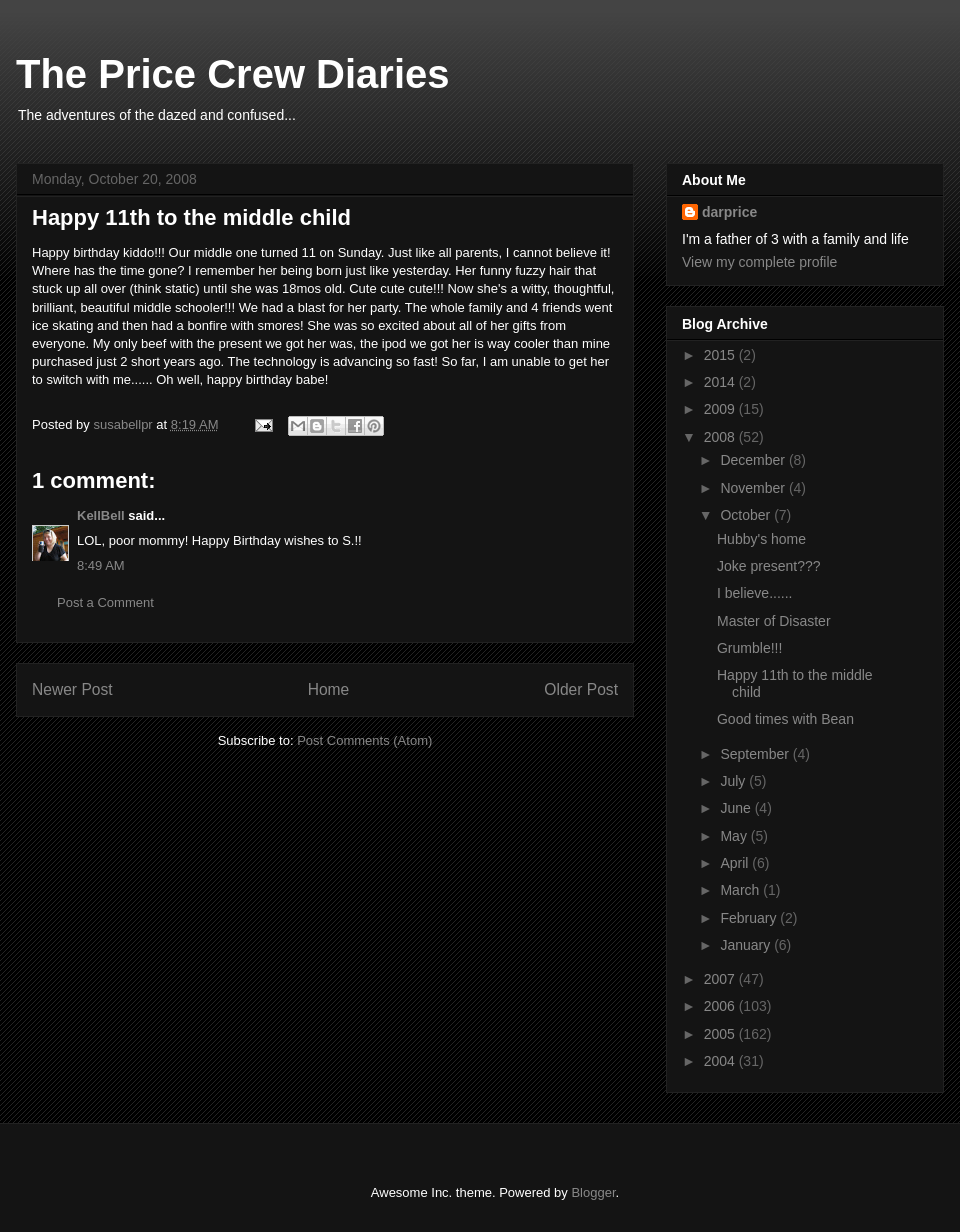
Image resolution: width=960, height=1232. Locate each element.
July (734, 781)
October (747, 515)
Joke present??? (769, 566)
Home (329, 689)
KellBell (101, 515)
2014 (721, 382)
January (747, 945)
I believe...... (754, 593)
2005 (721, 1034)
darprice (729, 212)
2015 (721, 355)
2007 (721, 979)
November (754, 488)
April (736, 863)
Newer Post (72, 689)
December (754, 460)
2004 (721, 1061)
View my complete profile (759, 262)
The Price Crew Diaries (233, 74)
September (756, 754)
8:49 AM (101, 565)
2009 (721, 409)
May (735, 836)
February (750, 918)
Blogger (593, 1192)
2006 (721, 1006)
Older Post (581, 689)
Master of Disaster (774, 621)
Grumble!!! (749, 648)
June (737, 808)
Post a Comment (105, 602)
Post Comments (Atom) (364, 740)
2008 (721, 437)
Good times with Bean (785, 719)
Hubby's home (761, 539)
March (741, 890)
